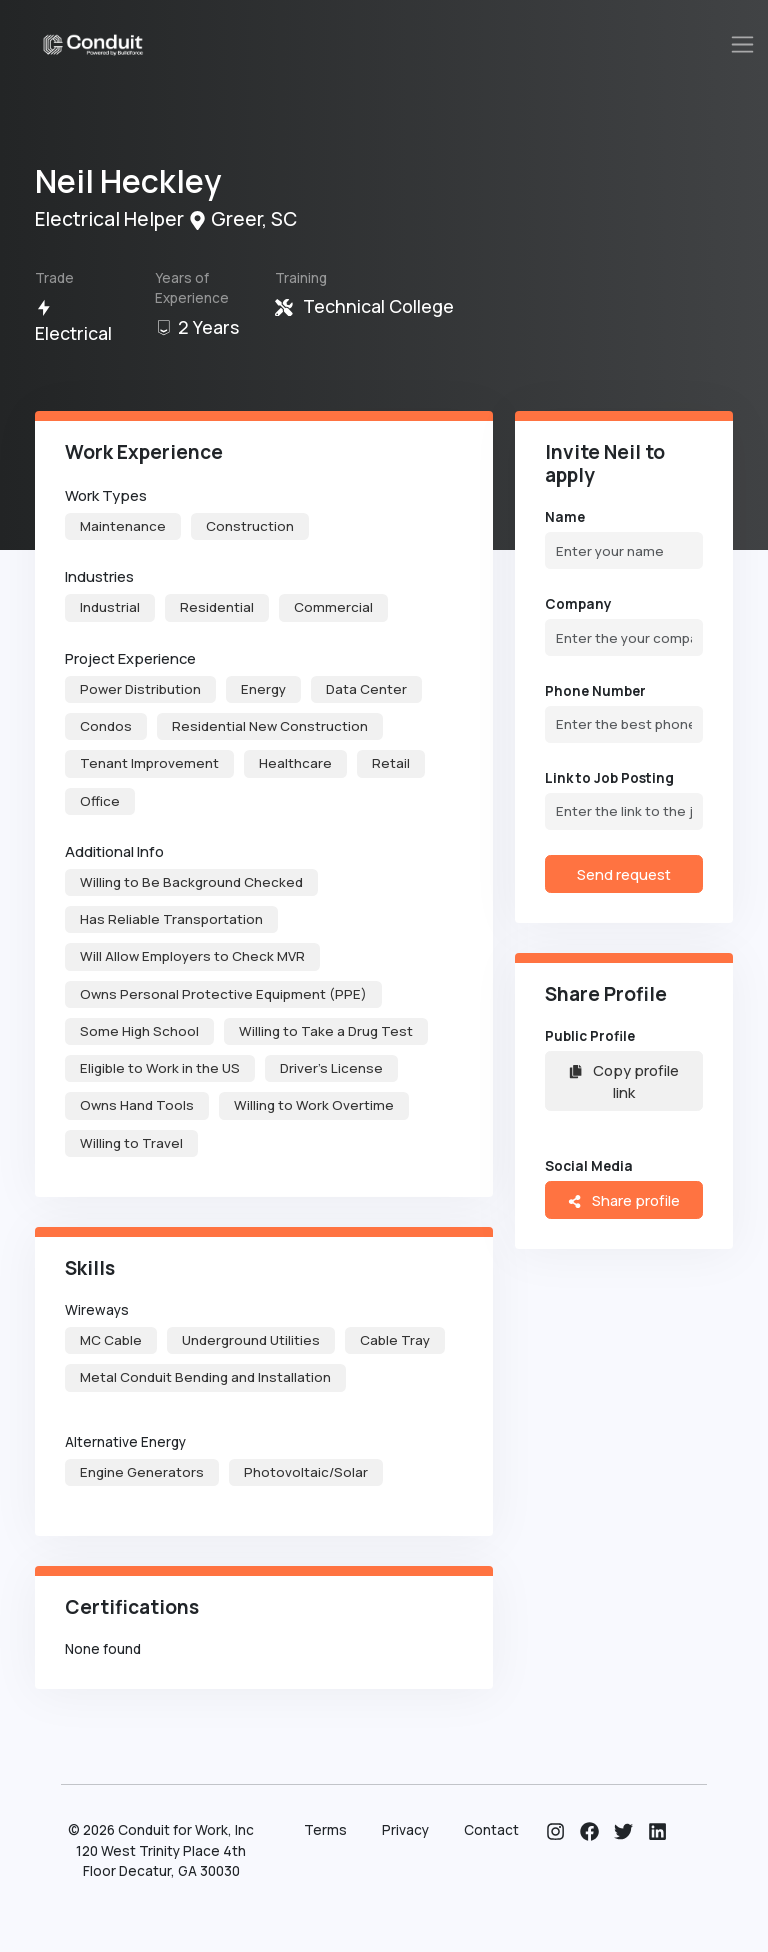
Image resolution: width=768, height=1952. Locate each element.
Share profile (623, 1200)
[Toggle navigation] (743, 44)
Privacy (405, 1830)
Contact (491, 1830)
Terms (325, 1830)
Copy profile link (623, 1081)
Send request (624, 874)
